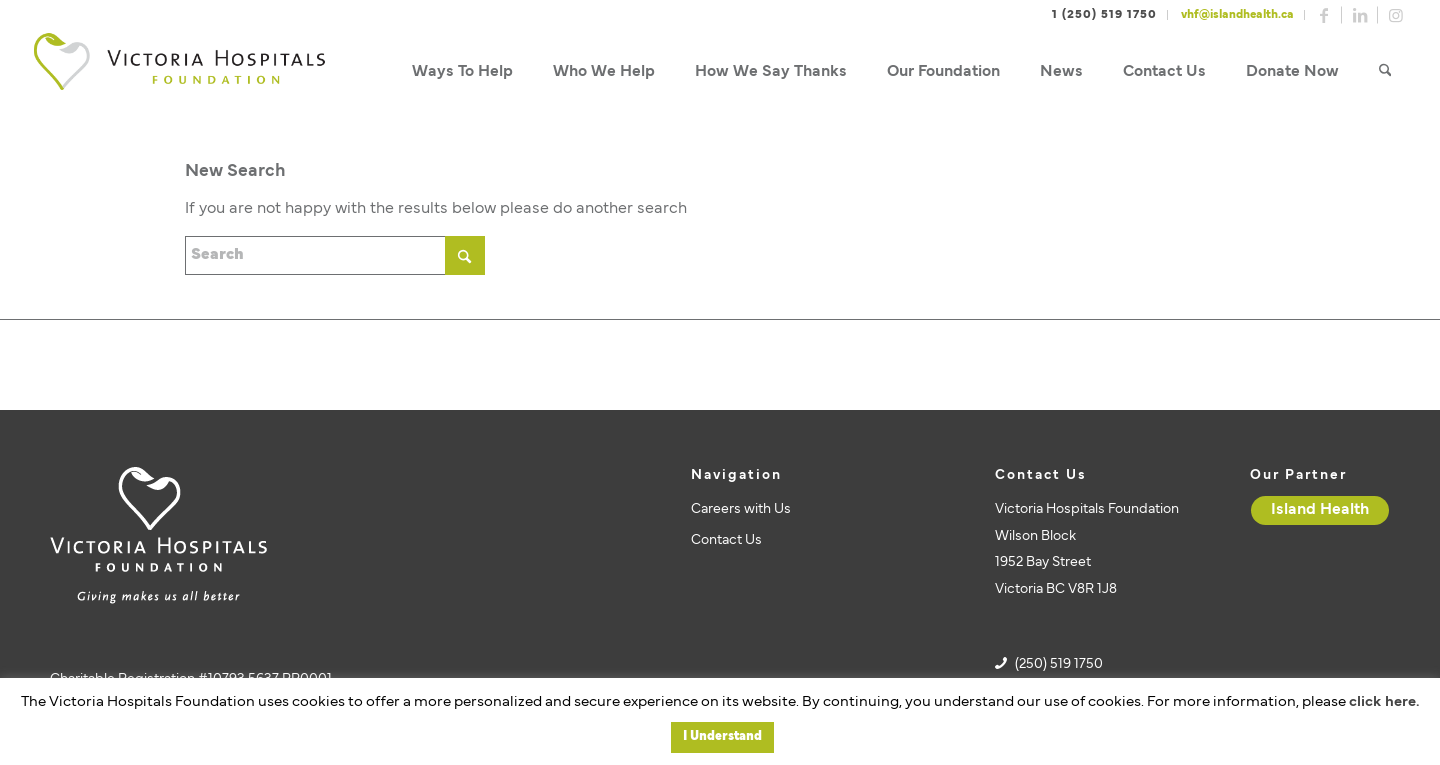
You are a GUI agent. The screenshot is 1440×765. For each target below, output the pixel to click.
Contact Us (726, 540)
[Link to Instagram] (1396, 15)
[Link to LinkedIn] (1360, 15)
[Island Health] (1320, 510)
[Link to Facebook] (1324, 15)
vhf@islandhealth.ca (1237, 15)
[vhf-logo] (179, 72)
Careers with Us (741, 509)
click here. (1384, 702)
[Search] (1385, 72)
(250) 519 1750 (1059, 664)
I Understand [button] (722, 737)
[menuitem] (462, 72)
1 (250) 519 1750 (1104, 15)
